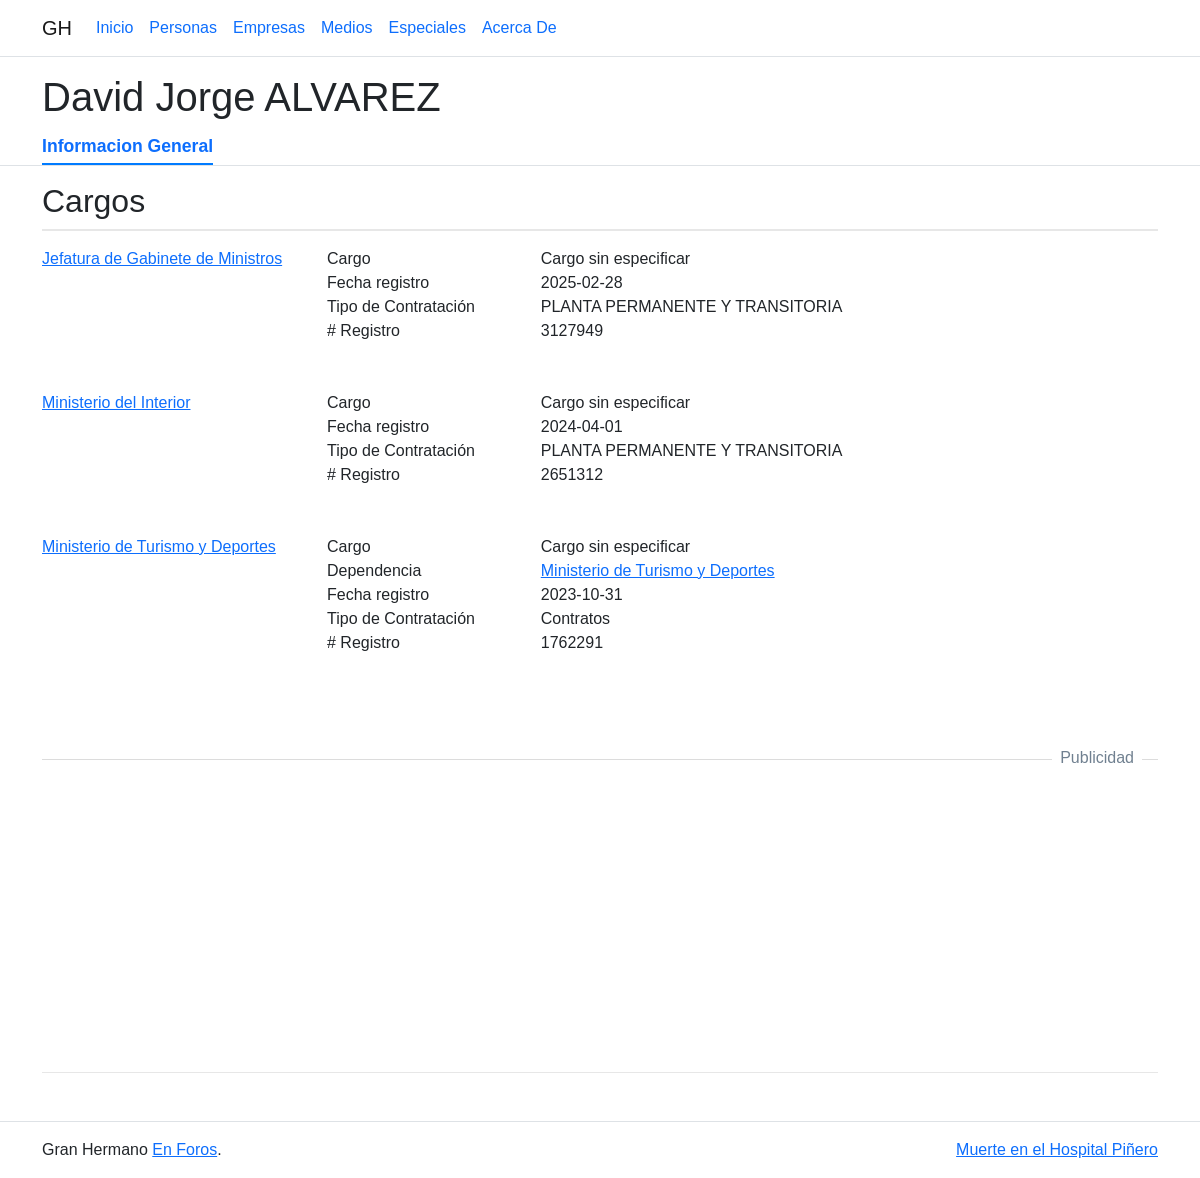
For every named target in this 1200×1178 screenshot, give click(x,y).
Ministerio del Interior (116, 402)
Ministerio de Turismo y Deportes (159, 546)
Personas (183, 27)
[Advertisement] (600, 916)
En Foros (184, 1149)
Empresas (269, 27)
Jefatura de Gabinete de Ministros (162, 258)
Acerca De (519, 27)
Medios (347, 27)
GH (57, 28)
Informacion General (127, 146)
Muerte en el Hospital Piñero (1057, 1149)
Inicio (114, 27)
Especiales (427, 27)
